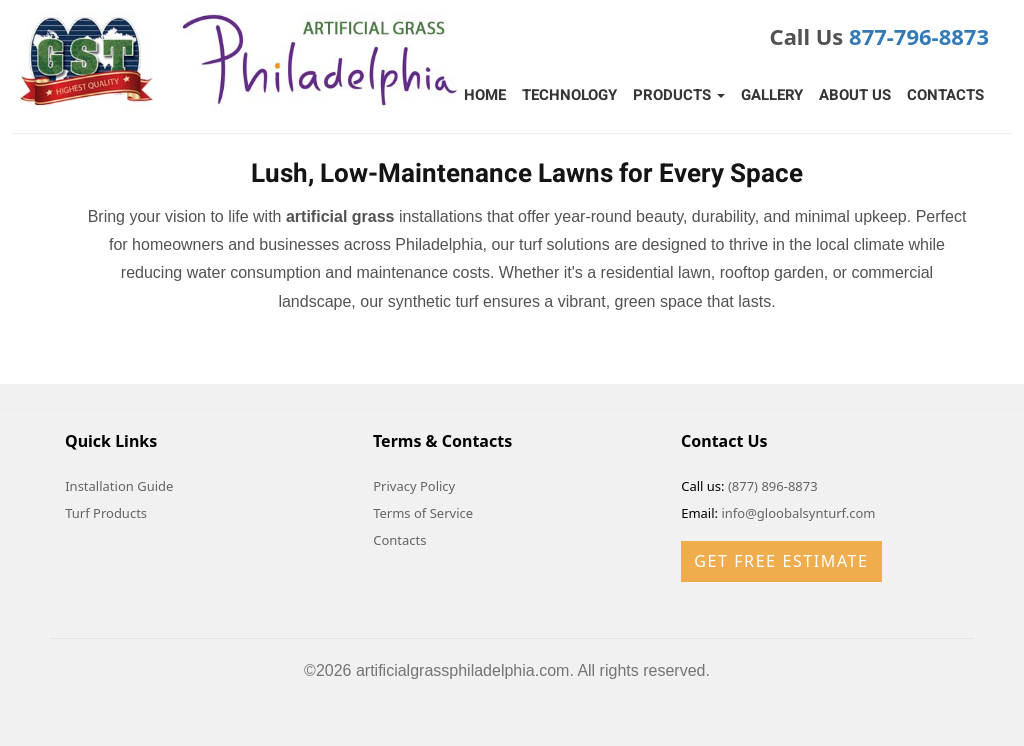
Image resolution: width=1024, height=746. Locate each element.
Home (485, 95)
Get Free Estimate (781, 561)
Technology (569, 95)
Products (679, 95)
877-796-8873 (919, 36)
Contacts (945, 95)
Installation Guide (119, 486)
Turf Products (106, 513)
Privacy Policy (414, 486)
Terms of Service (423, 513)
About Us (855, 95)
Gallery (772, 95)
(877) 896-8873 (773, 486)
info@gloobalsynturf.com (798, 513)
